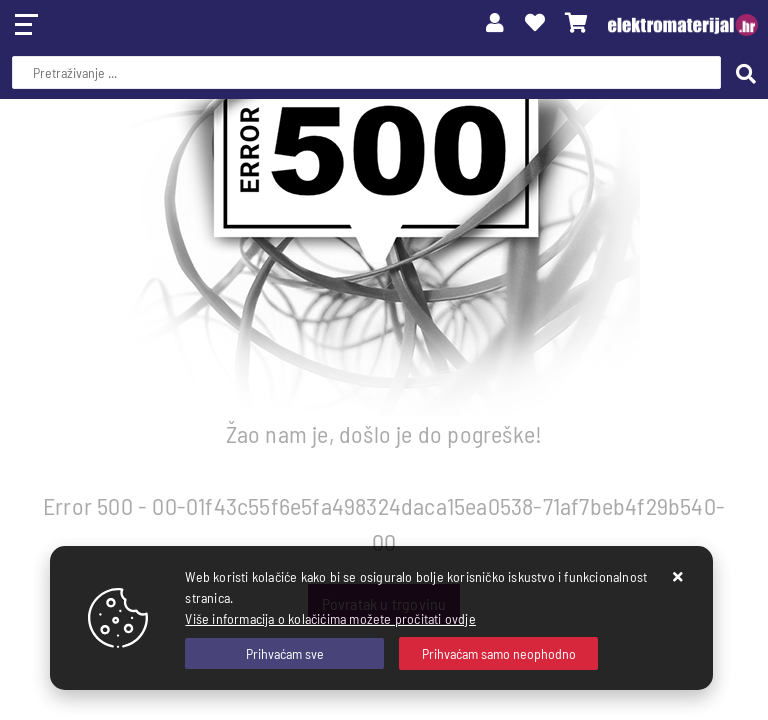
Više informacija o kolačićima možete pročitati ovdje (330, 618)
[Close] (284, 653)
